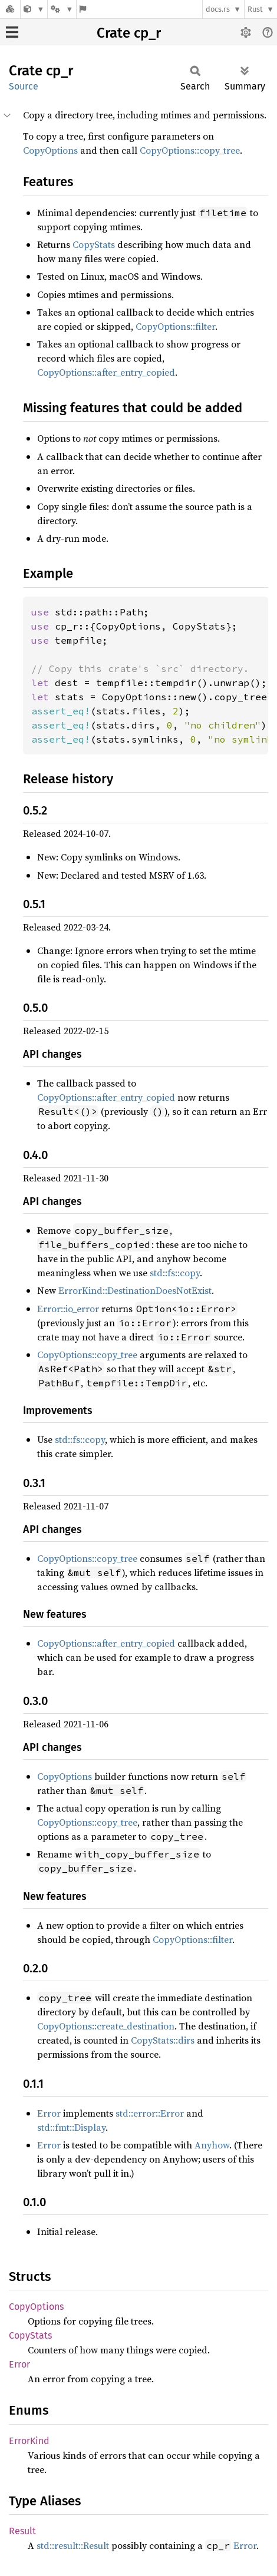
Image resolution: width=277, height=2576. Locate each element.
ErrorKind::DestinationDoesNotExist (135, 1290)
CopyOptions (50, 150)
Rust (255, 9)
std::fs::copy (175, 1272)
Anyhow (211, 2144)
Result (22, 2531)
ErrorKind (29, 2440)
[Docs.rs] (10, 9)
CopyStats (93, 244)
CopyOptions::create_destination (105, 2025)
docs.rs (218, 9)
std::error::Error (150, 2113)
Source (23, 86)
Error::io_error (68, 1308)
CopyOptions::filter (175, 326)
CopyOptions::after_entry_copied (106, 372)
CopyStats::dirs (162, 2040)
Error (49, 2113)
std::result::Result (73, 2545)
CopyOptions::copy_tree (190, 150)
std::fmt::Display (71, 2127)
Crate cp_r (129, 33)
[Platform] (62, 9)
